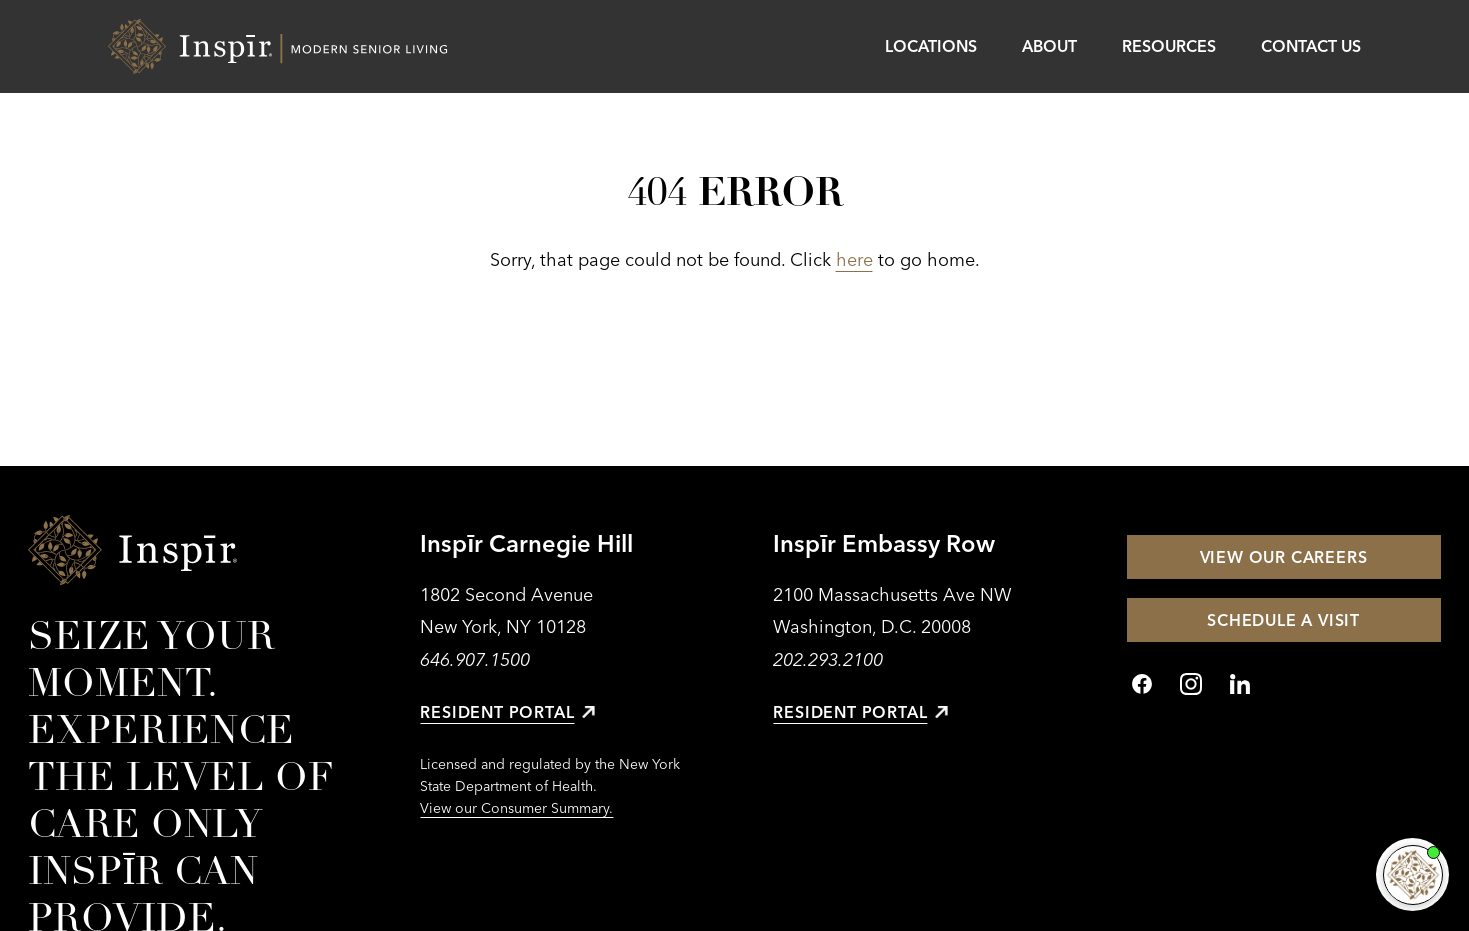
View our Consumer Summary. (516, 808)
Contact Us (1311, 46)
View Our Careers (1284, 557)
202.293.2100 (828, 659)
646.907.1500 (475, 659)
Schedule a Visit (1283, 620)
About (1049, 46)
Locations (931, 46)
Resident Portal (507, 712)
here (854, 259)
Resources (1169, 46)
